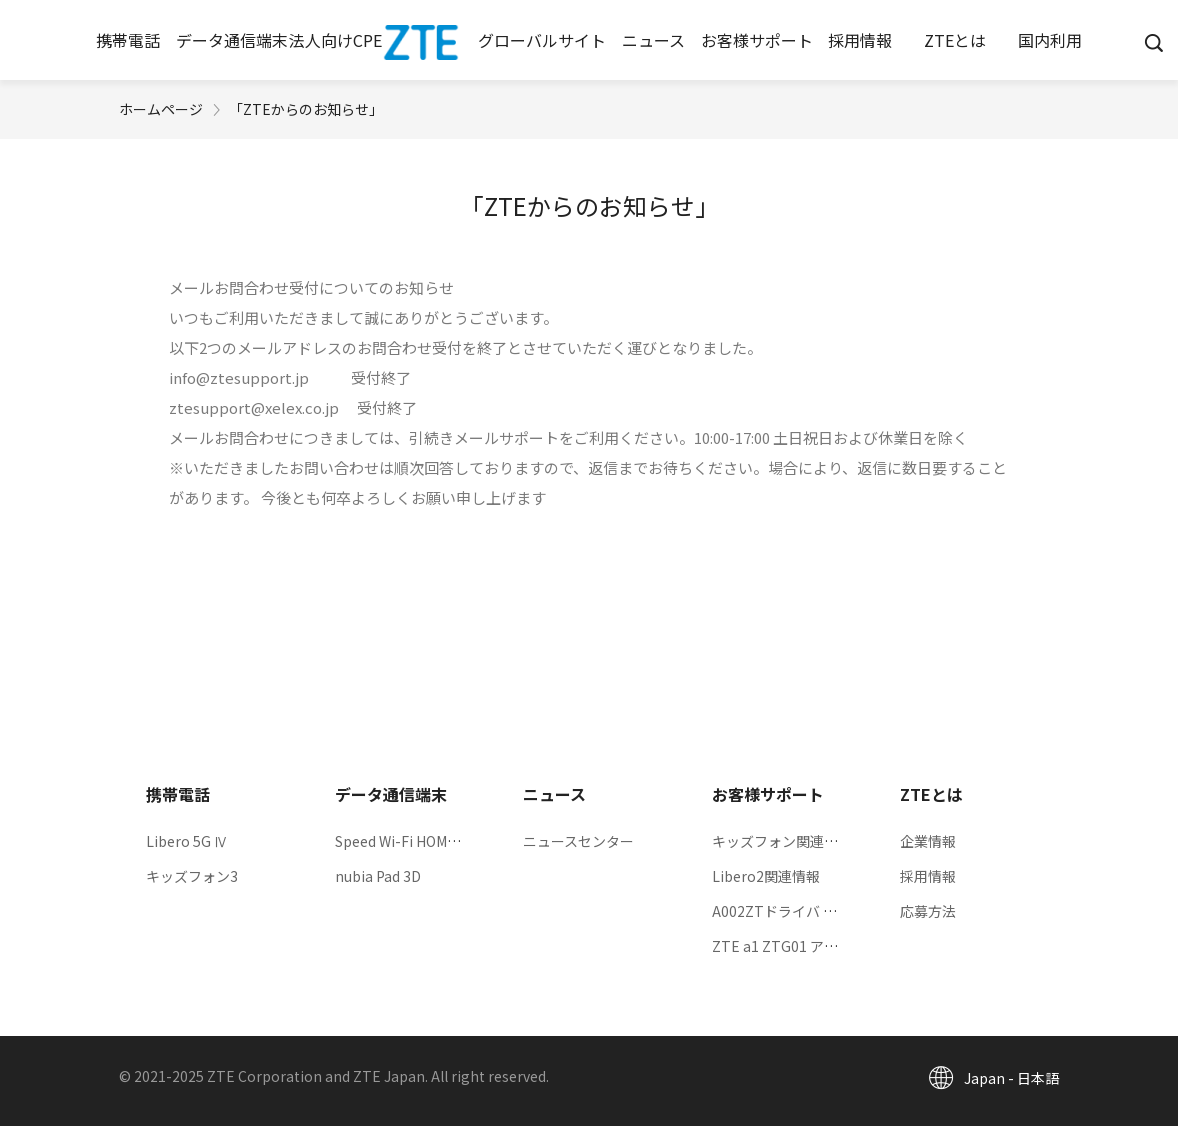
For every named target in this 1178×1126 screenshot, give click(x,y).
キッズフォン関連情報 (782, 841)
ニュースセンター (578, 841)
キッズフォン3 (192, 876)
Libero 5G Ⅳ (187, 841)
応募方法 (928, 911)
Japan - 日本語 (1011, 1078)
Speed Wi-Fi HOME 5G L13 (419, 841)
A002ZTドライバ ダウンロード (809, 911)
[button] (128, 40)
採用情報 (928, 876)
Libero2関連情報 (766, 876)
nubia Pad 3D (378, 876)
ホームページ (161, 109)
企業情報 (928, 841)
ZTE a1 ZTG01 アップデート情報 (817, 946)
